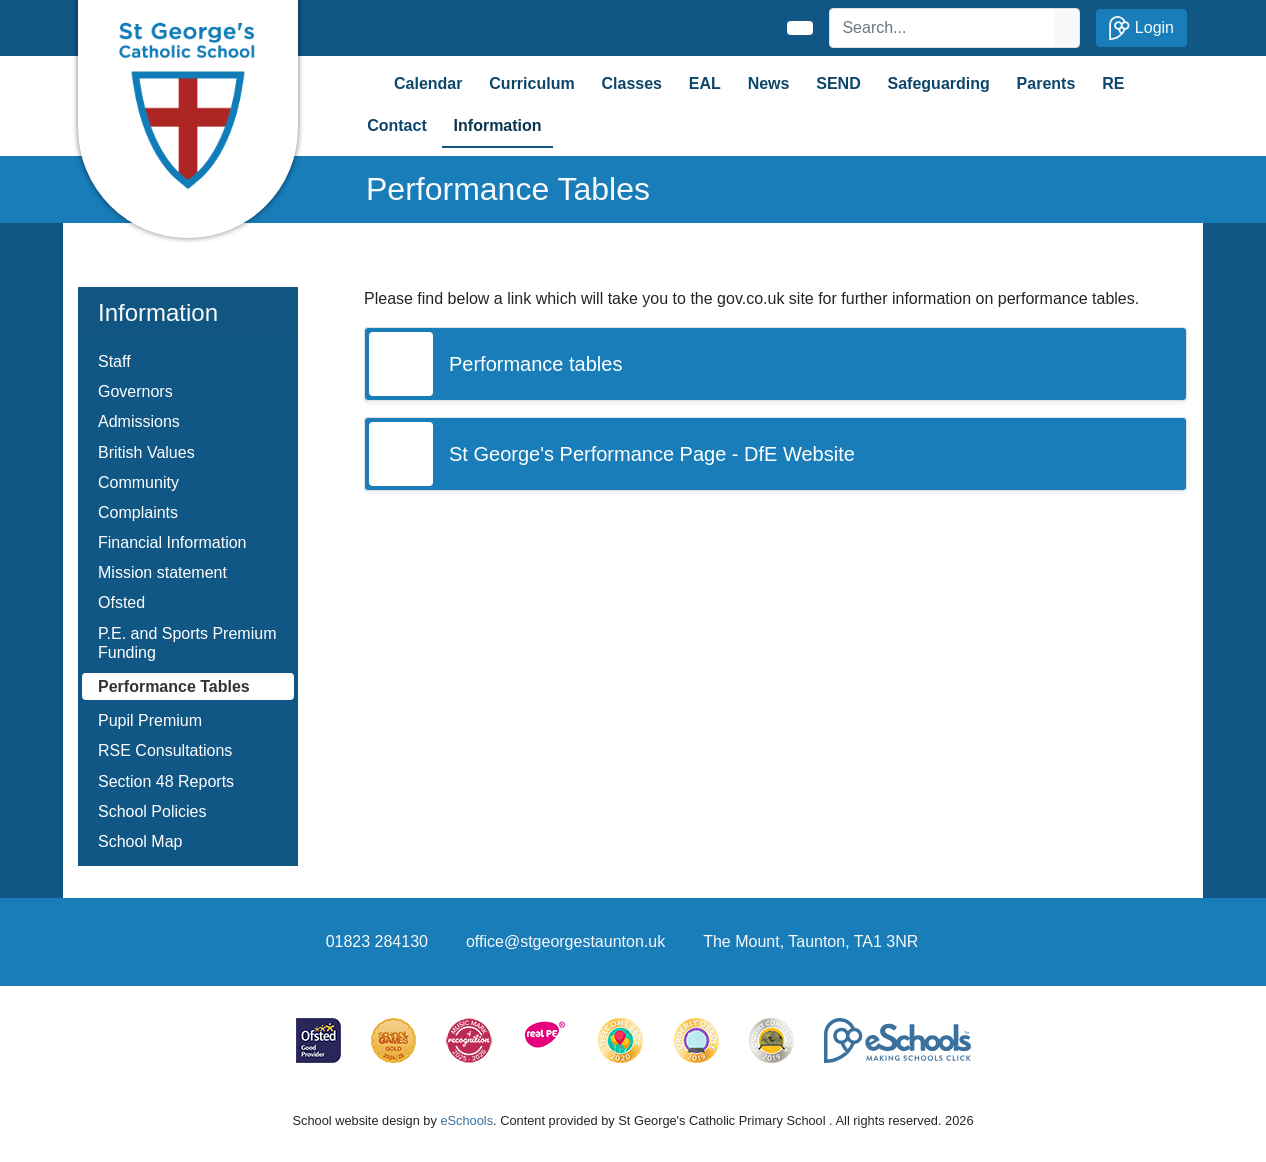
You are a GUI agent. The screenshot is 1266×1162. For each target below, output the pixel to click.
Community (138, 482)
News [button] (769, 83)
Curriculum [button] (531, 83)
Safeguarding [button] (939, 83)
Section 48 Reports (166, 781)
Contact (397, 125)
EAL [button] (705, 83)
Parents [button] (1046, 83)
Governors (135, 391)
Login (1141, 28)
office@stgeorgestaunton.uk (565, 941)
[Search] (942, 28)
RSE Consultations (165, 750)
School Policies (152, 811)
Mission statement (162, 572)
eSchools (466, 1120)
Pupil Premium (150, 720)
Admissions (139, 421)
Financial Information (172, 542)
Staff (114, 361)
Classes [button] (631, 83)
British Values (146, 452)
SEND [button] (838, 83)
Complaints (138, 512)
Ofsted (121, 602)
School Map (140, 841)
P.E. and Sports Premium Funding (187, 643)
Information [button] (498, 125)
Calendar (428, 83)
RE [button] (1113, 83)
